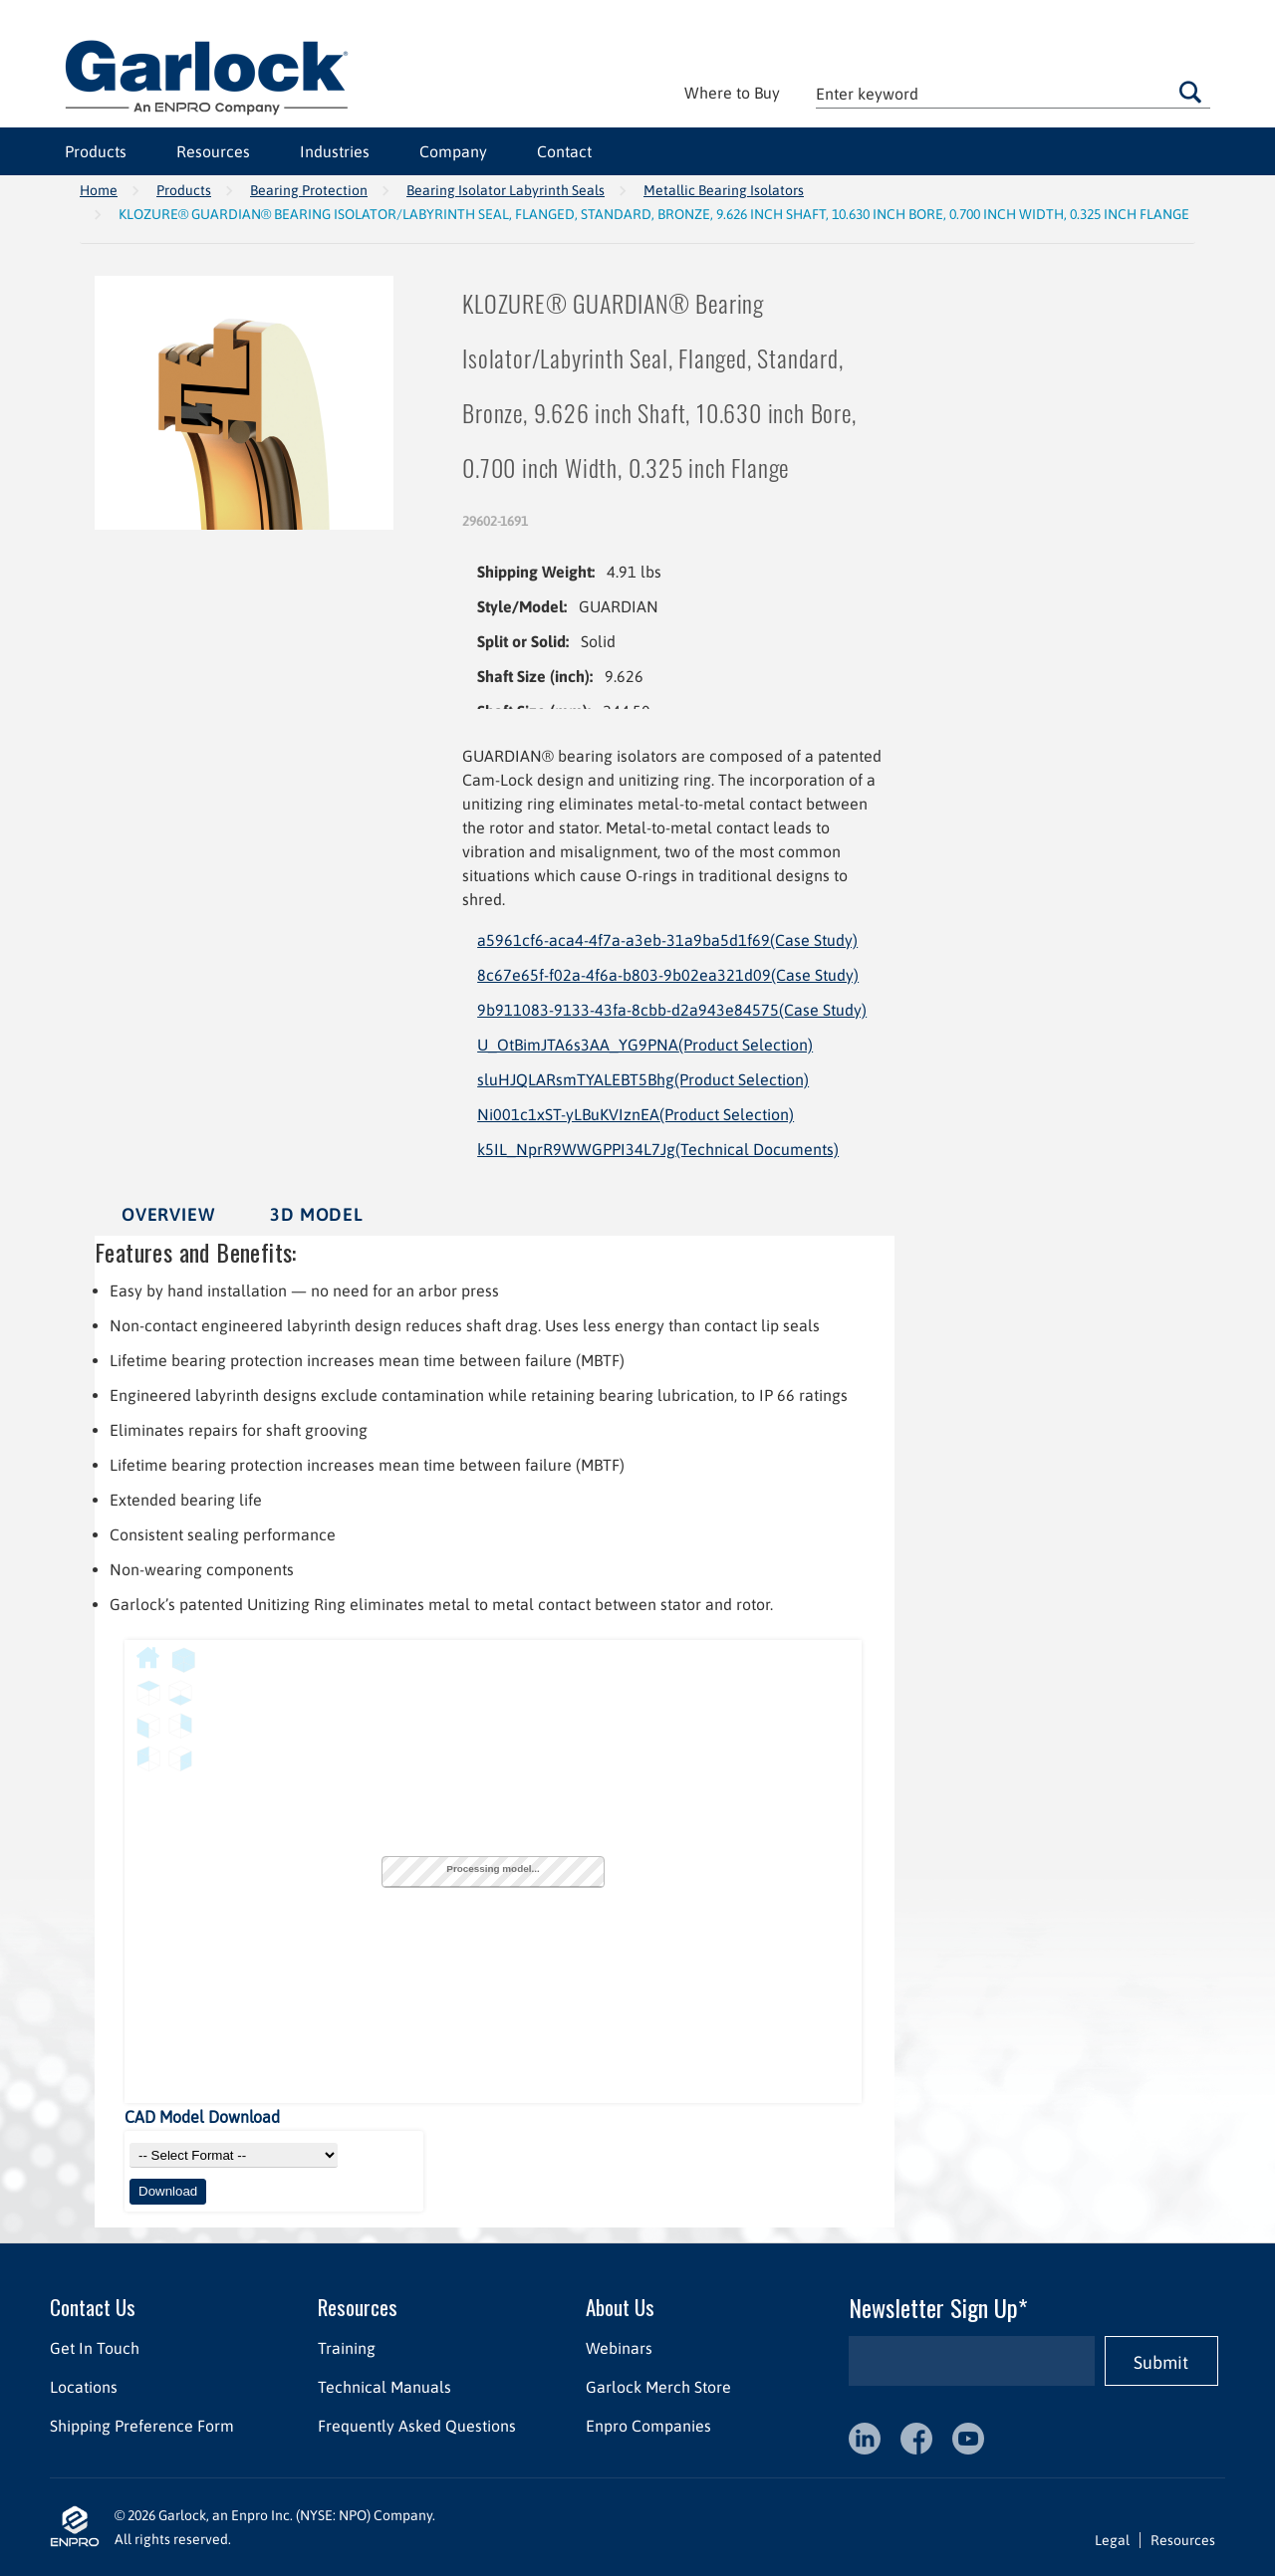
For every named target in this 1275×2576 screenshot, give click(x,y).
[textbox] (1013, 93)
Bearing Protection (309, 190)
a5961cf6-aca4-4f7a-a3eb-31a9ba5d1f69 (667, 940)
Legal (1112, 2540)
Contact (564, 151)
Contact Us (92, 2306)
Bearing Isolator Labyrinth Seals (505, 190)
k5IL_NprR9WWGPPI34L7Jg (658, 1149)
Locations (84, 2387)
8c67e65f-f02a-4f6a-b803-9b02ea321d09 (668, 975)
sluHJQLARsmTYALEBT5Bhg (643, 1079)
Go (1190, 92)
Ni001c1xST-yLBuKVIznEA (635, 1114)
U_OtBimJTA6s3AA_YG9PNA (645, 1045)
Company (453, 151)
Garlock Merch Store (658, 2387)
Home (99, 190)
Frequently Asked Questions (417, 2426)
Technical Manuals (384, 2387)
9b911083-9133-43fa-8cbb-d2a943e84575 (672, 1010)
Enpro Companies (648, 2426)
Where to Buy (732, 93)
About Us (620, 2306)
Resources (213, 151)
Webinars (619, 2348)
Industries (335, 151)
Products (96, 151)
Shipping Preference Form (142, 2426)
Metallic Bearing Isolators (723, 190)
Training (347, 2348)
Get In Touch (94, 2348)
